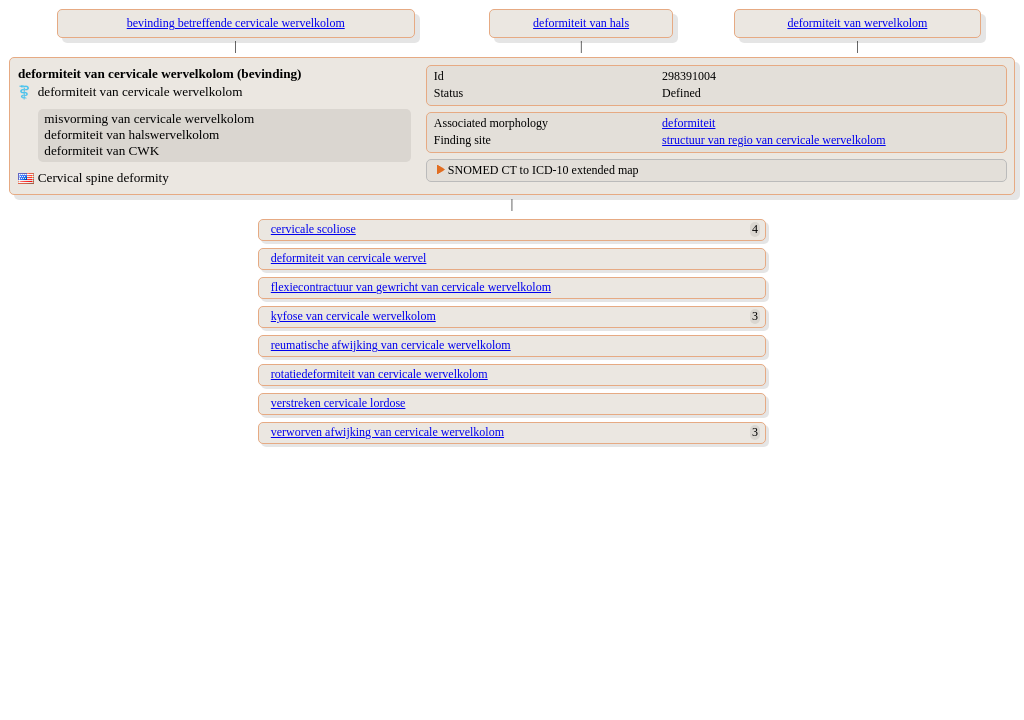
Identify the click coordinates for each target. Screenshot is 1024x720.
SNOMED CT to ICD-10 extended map (543, 170)
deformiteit (688, 123)
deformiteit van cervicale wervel (349, 258)
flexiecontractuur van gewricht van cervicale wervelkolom (411, 287)
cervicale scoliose (313, 229)
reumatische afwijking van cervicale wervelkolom (391, 345)
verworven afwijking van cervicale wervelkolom (387, 432)
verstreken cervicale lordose (338, 403)
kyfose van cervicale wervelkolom (353, 316)
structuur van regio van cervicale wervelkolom (774, 140)
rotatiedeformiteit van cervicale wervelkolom (379, 374)
